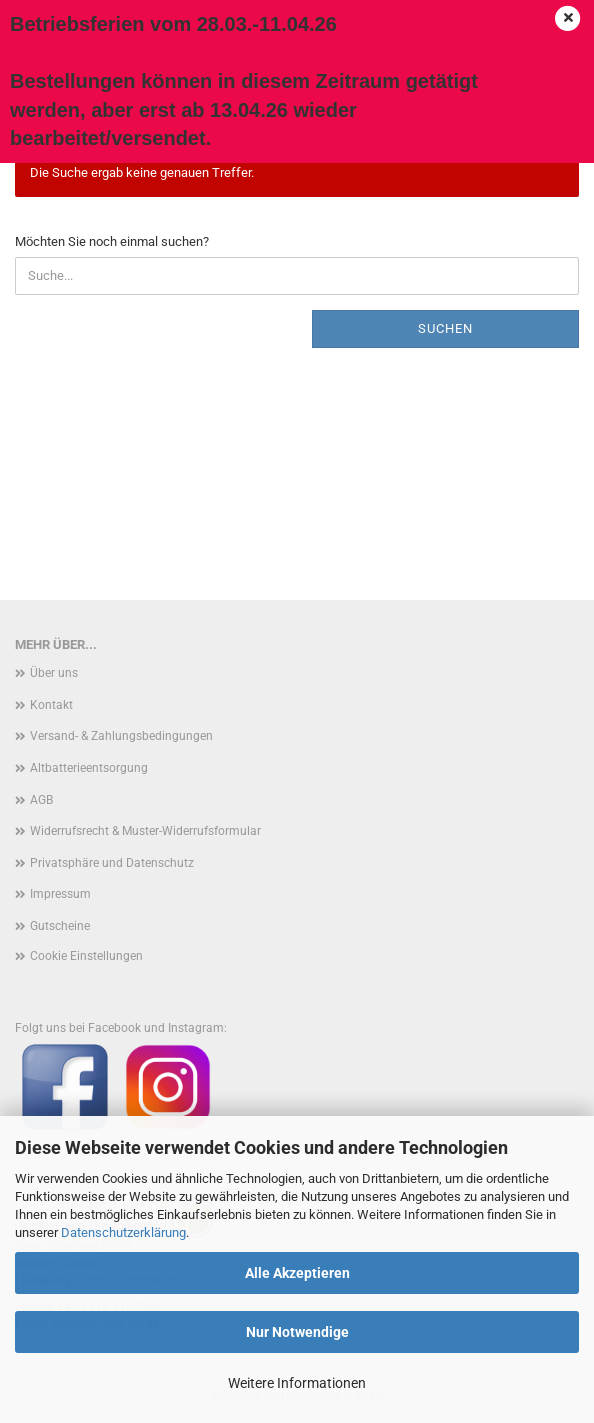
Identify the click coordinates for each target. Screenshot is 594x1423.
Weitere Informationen (297, 1383)
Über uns (54, 673)
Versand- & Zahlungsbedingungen (121, 736)
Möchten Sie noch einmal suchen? (112, 241)
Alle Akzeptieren (297, 1273)
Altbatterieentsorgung (89, 768)
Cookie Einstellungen (86, 956)
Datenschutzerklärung (123, 1232)
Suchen (445, 328)
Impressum (60, 894)
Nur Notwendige (297, 1332)
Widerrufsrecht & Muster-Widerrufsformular (145, 831)
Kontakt (51, 705)
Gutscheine (60, 926)
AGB (41, 800)
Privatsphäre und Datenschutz (112, 863)
